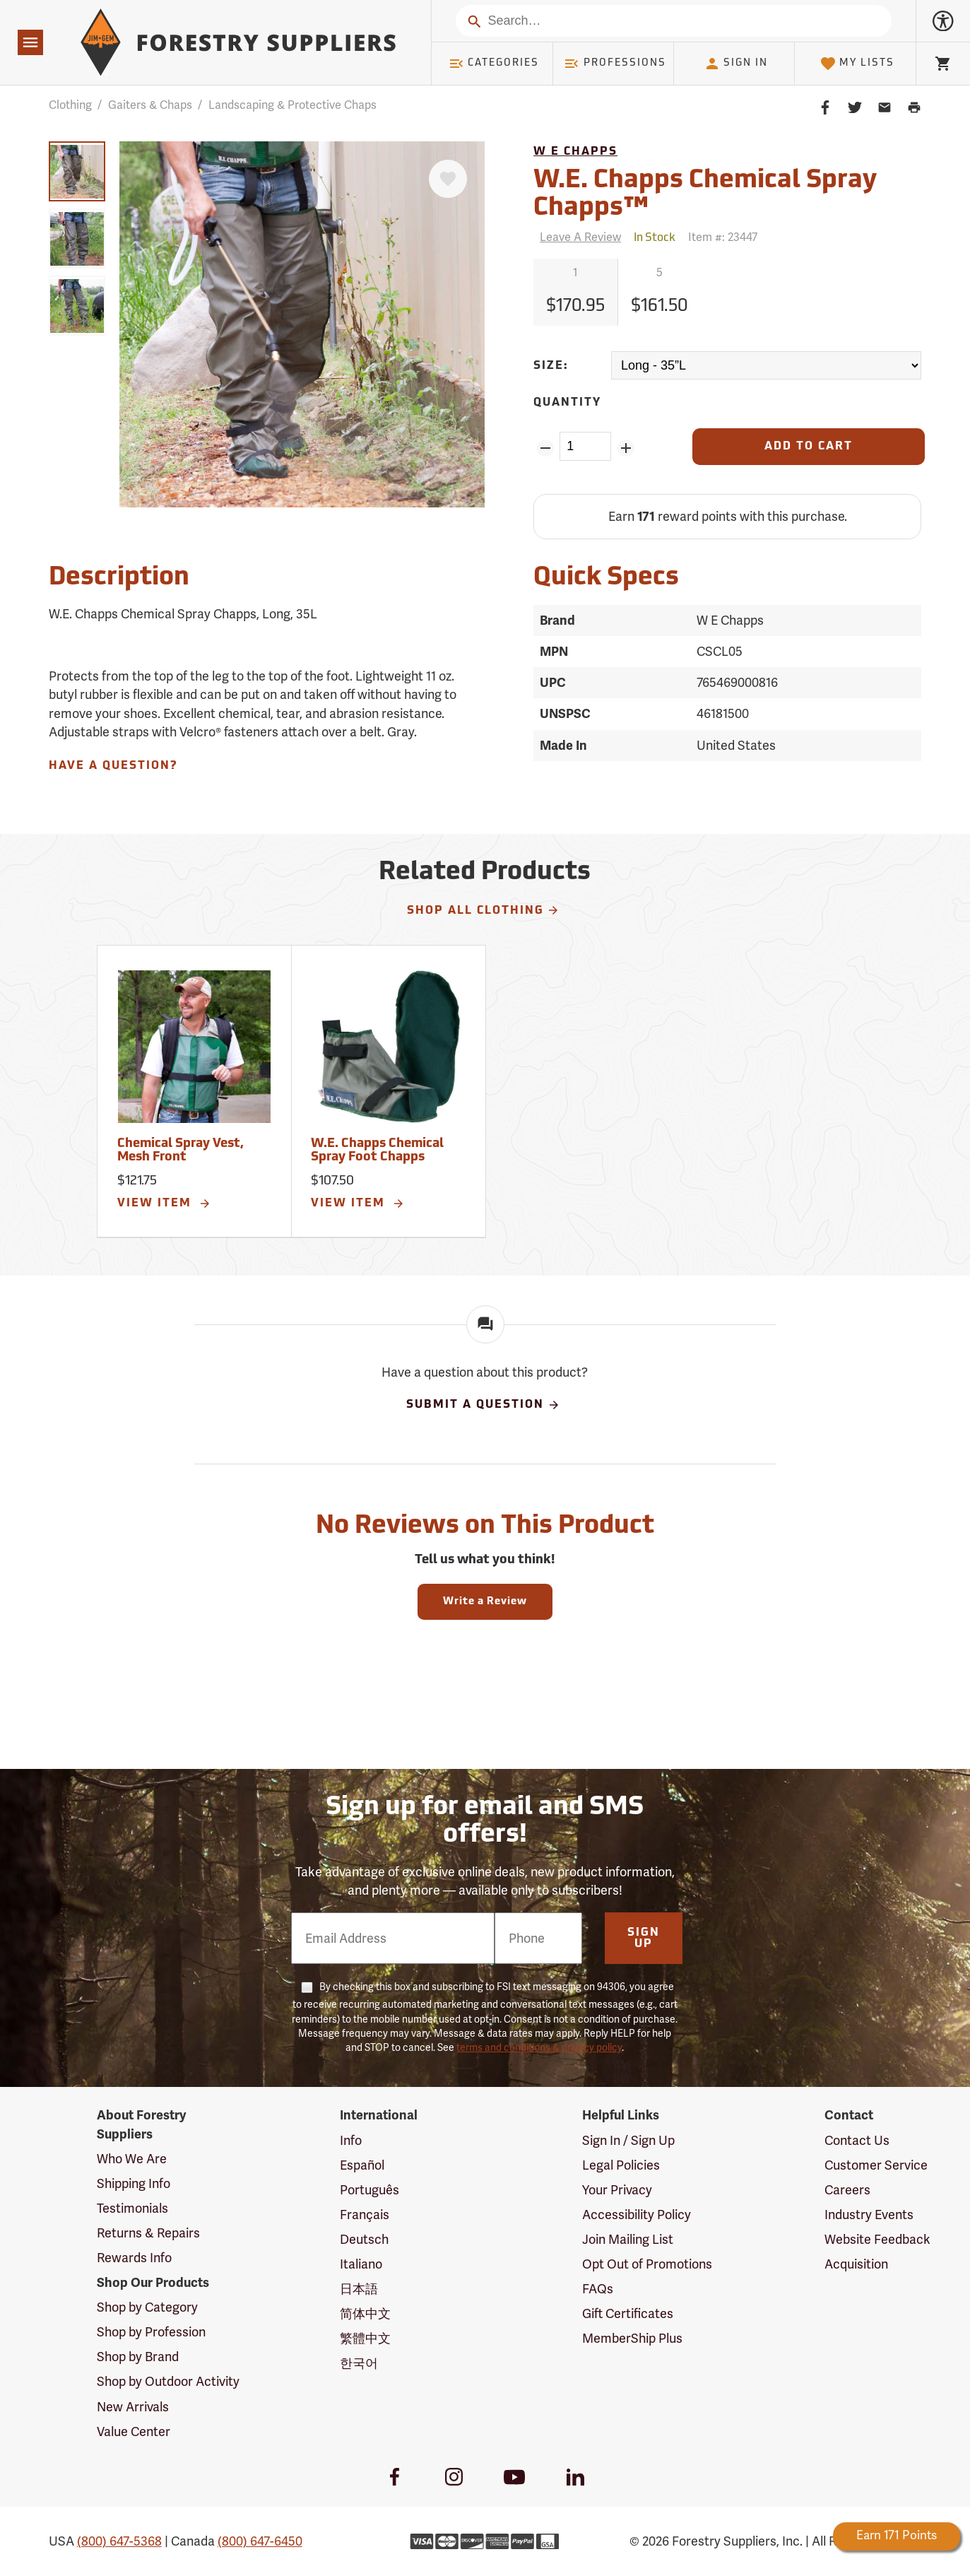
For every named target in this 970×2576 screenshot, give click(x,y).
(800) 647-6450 (260, 2541)
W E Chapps (575, 152)
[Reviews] (577, 238)
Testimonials (132, 2208)
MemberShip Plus (632, 2338)
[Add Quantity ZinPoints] (625, 448)
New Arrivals (133, 2407)
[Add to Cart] (808, 446)
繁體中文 (365, 2338)
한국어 (359, 2363)
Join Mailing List (627, 2239)
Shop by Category (147, 2307)
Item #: (722, 237)
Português (369, 2190)
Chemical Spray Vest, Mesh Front (180, 1151)
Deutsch (364, 2239)
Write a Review (485, 1601)
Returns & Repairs (148, 2233)
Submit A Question (483, 1405)
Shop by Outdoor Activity (168, 2381)
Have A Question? (113, 766)
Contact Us (856, 2140)
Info (351, 2140)
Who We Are (132, 2159)
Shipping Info (133, 2184)
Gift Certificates (627, 2314)
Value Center (133, 2432)
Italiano (361, 2264)
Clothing (70, 105)
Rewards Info (134, 2258)
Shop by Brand (138, 2357)
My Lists (857, 63)
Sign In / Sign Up (628, 2140)
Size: (551, 366)
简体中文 (365, 2314)
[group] (77, 171)
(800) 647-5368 (119, 2541)
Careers (847, 2190)
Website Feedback (877, 2239)
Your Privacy (617, 2190)
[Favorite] (448, 179)
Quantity (567, 402)
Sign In (736, 63)
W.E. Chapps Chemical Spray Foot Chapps (377, 1151)
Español (362, 2165)
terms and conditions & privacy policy (539, 2048)
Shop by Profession (151, 2332)
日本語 (359, 2289)
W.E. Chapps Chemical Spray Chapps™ (705, 195)
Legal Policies (621, 2165)
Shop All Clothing (483, 910)
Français (364, 2215)
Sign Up (643, 1938)
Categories (494, 63)
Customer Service (876, 2165)
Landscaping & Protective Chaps (292, 105)
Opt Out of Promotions (647, 2264)
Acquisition (856, 2264)
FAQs (597, 2289)
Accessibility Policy (636, 2215)
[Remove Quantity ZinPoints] (545, 448)
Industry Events (868, 2215)
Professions (614, 63)
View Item (164, 1203)
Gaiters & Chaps (150, 105)
